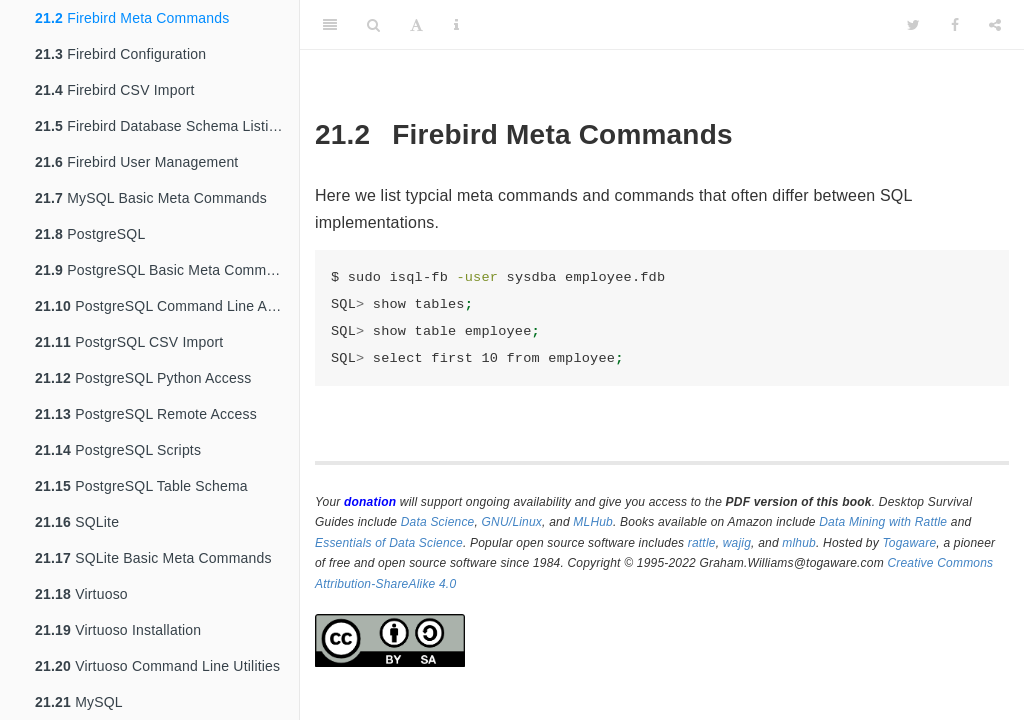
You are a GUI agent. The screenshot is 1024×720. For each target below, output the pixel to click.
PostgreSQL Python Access (143, 378)
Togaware (909, 543)
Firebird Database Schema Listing (159, 126)
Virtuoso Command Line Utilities (157, 666)
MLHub (593, 522)
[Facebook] (955, 25)
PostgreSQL (90, 234)
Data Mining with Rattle (883, 522)
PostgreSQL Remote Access (146, 414)
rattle (702, 543)
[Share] (995, 25)
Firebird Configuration (120, 54)
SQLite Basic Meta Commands (153, 558)
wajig (737, 543)
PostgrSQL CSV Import (129, 342)
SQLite (77, 522)
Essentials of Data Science (389, 543)
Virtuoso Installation (118, 630)
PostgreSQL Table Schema (141, 486)
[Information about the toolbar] (456, 25)
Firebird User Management (136, 162)
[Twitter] (913, 25)
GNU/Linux (512, 522)
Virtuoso (81, 594)
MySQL (79, 702)
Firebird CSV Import (115, 90)
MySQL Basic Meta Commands (151, 198)
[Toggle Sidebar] (330, 25)
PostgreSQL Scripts (118, 450)
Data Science (438, 522)
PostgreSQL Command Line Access (167, 306)
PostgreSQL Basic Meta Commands (166, 270)
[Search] (373, 25)
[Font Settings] (416, 25)
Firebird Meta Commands (132, 18)
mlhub (799, 543)
